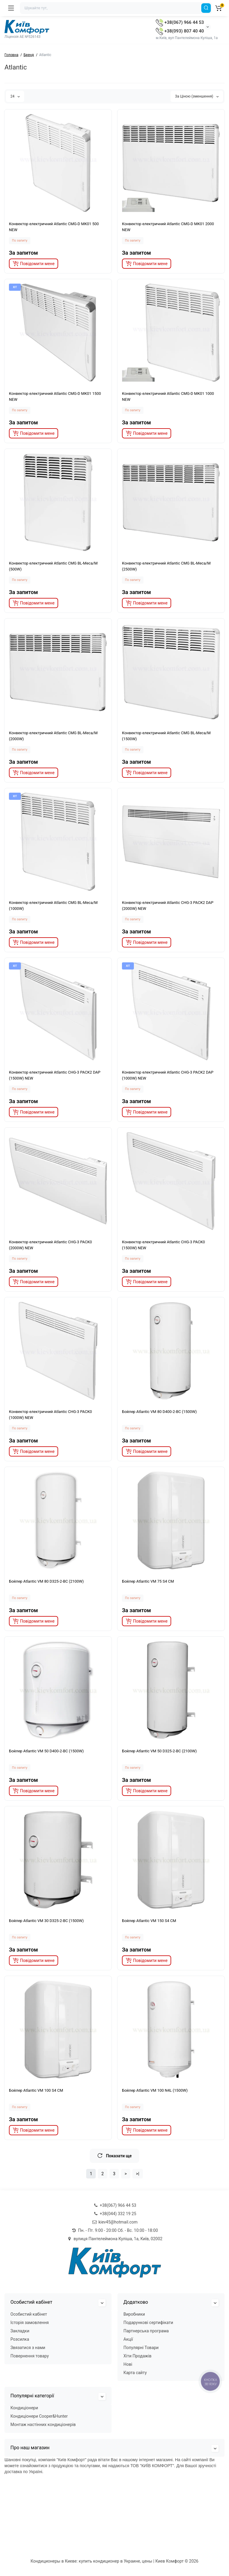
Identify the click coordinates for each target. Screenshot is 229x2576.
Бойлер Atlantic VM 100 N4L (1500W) (155, 2090)
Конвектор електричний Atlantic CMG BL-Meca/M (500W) (53, 566)
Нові (127, 2364)
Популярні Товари (141, 2347)
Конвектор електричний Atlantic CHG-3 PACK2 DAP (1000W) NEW (167, 1075)
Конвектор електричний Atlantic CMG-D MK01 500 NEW (54, 227)
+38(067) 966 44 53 (180, 22)
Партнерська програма (146, 2330)
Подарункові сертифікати (148, 2322)
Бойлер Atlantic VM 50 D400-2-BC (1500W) (46, 1751)
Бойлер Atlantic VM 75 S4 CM (148, 1581)
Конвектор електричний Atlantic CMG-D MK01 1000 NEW (168, 396)
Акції (128, 2339)
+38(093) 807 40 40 (180, 31)
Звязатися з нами (27, 2347)
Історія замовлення (29, 2322)
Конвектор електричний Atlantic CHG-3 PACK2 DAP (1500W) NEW (54, 1075)
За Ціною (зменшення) (197, 96)
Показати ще (114, 2155)
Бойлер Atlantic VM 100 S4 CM (36, 2090)
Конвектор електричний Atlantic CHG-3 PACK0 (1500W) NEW (163, 1245)
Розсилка (19, 2339)
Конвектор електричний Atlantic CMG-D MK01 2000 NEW (168, 227)
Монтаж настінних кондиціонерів (43, 2424)
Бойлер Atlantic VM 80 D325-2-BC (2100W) (46, 1581)
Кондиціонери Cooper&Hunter (39, 2416)
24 (15, 96)
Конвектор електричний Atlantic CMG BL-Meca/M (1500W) (166, 736)
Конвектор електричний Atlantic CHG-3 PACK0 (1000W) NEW (50, 1414)
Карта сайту (135, 2372)
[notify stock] (33, 264)
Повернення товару (29, 2356)
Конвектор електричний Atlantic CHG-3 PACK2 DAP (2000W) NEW (167, 905)
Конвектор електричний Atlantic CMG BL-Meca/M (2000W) (53, 736)
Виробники (134, 2314)
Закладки (19, 2330)
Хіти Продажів (137, 2356)
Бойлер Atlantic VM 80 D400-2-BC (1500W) (159, 1411)
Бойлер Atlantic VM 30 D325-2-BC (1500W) (46, 1920)
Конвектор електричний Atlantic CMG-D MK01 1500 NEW (55, 396)
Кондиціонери (24, 2407)
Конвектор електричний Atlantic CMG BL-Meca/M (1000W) (53, 905)
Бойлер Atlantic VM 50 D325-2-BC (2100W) (159, 1751)
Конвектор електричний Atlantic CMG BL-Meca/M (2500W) (166, 566)
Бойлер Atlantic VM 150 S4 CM (149, 1920)
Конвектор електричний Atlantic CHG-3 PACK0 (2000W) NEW (50, 1245)
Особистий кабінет (28, 2314)
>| (137, 2173)
